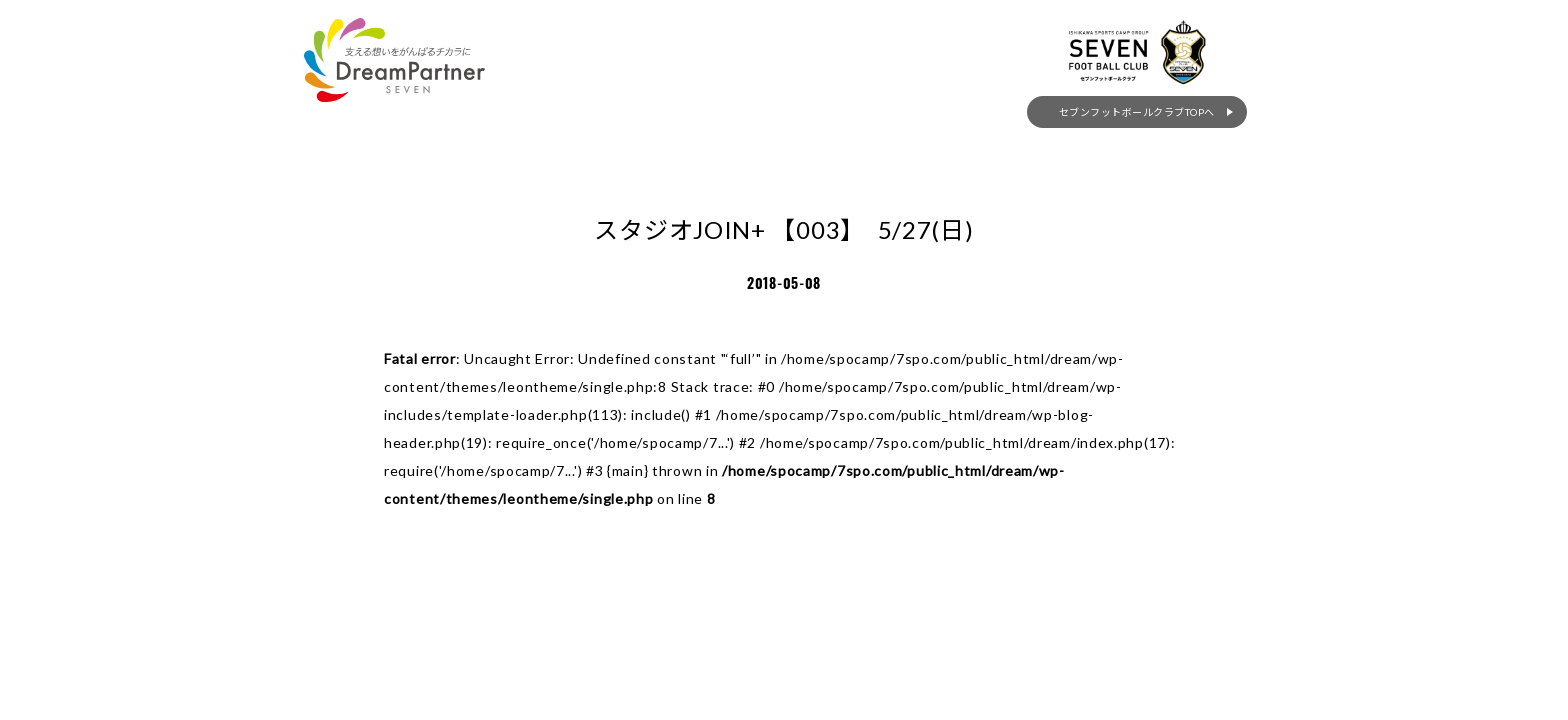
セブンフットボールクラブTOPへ (1154, 159)
